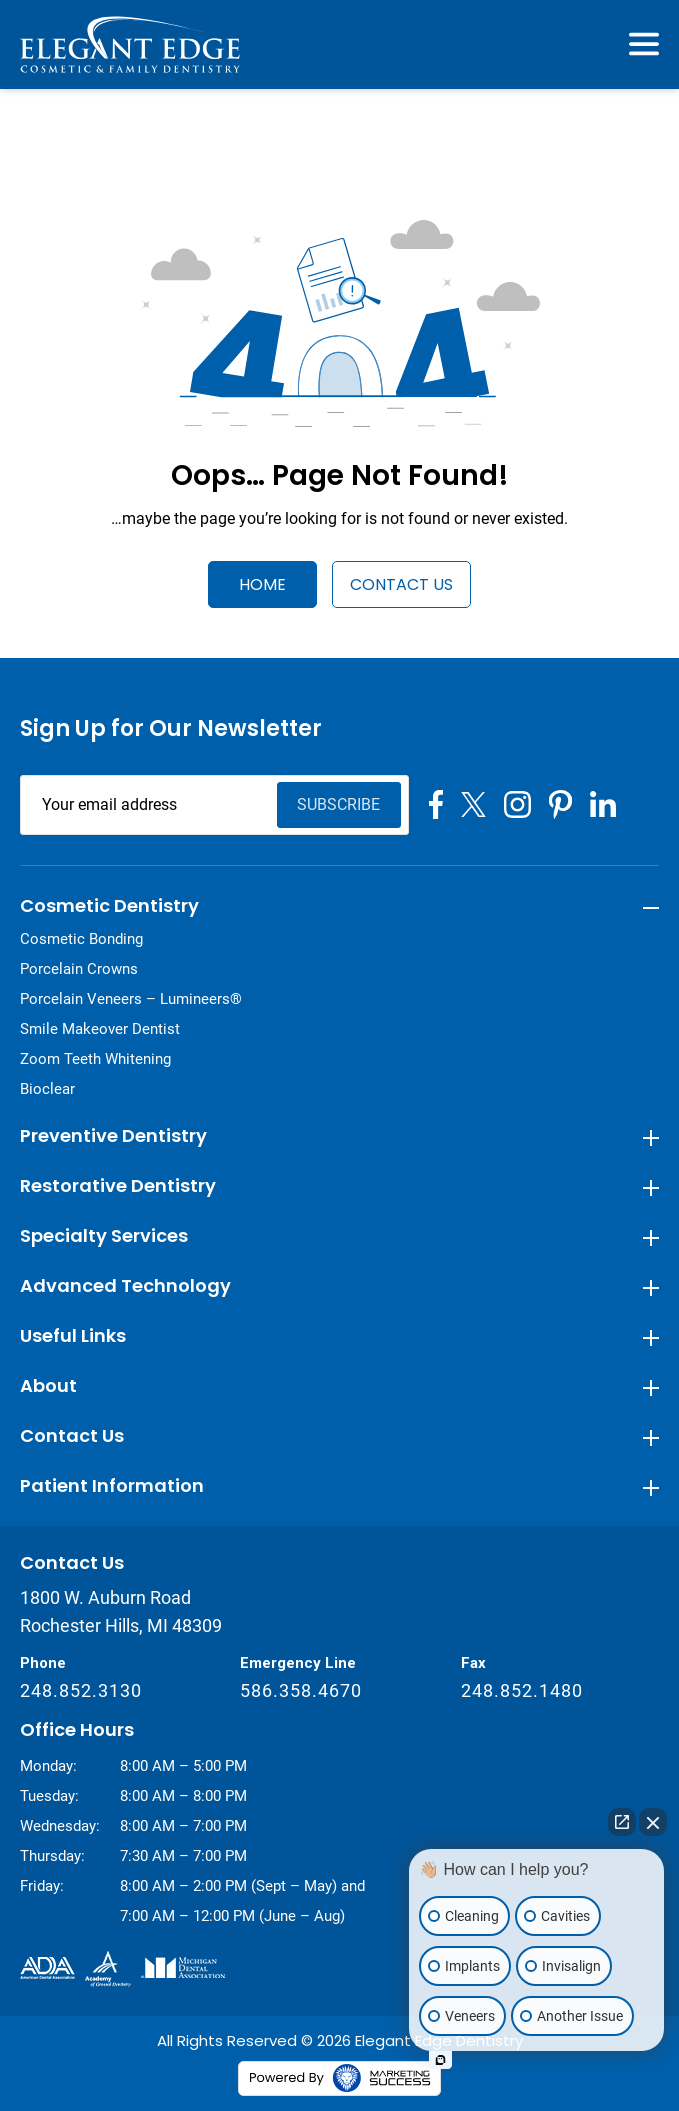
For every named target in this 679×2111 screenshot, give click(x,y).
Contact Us (401, 584)
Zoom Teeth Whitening (95, 1059)
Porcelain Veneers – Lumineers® (131, 999)
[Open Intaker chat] (440, 2060)
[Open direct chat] (622, 1822)
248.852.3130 (81, 1690)
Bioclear (47, 1089)
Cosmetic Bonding (81, 939)
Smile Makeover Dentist (100, 1029)
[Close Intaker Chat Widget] (653, 1822)
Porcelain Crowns (79, 969)
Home (262, 584)
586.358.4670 (301, 1690)
